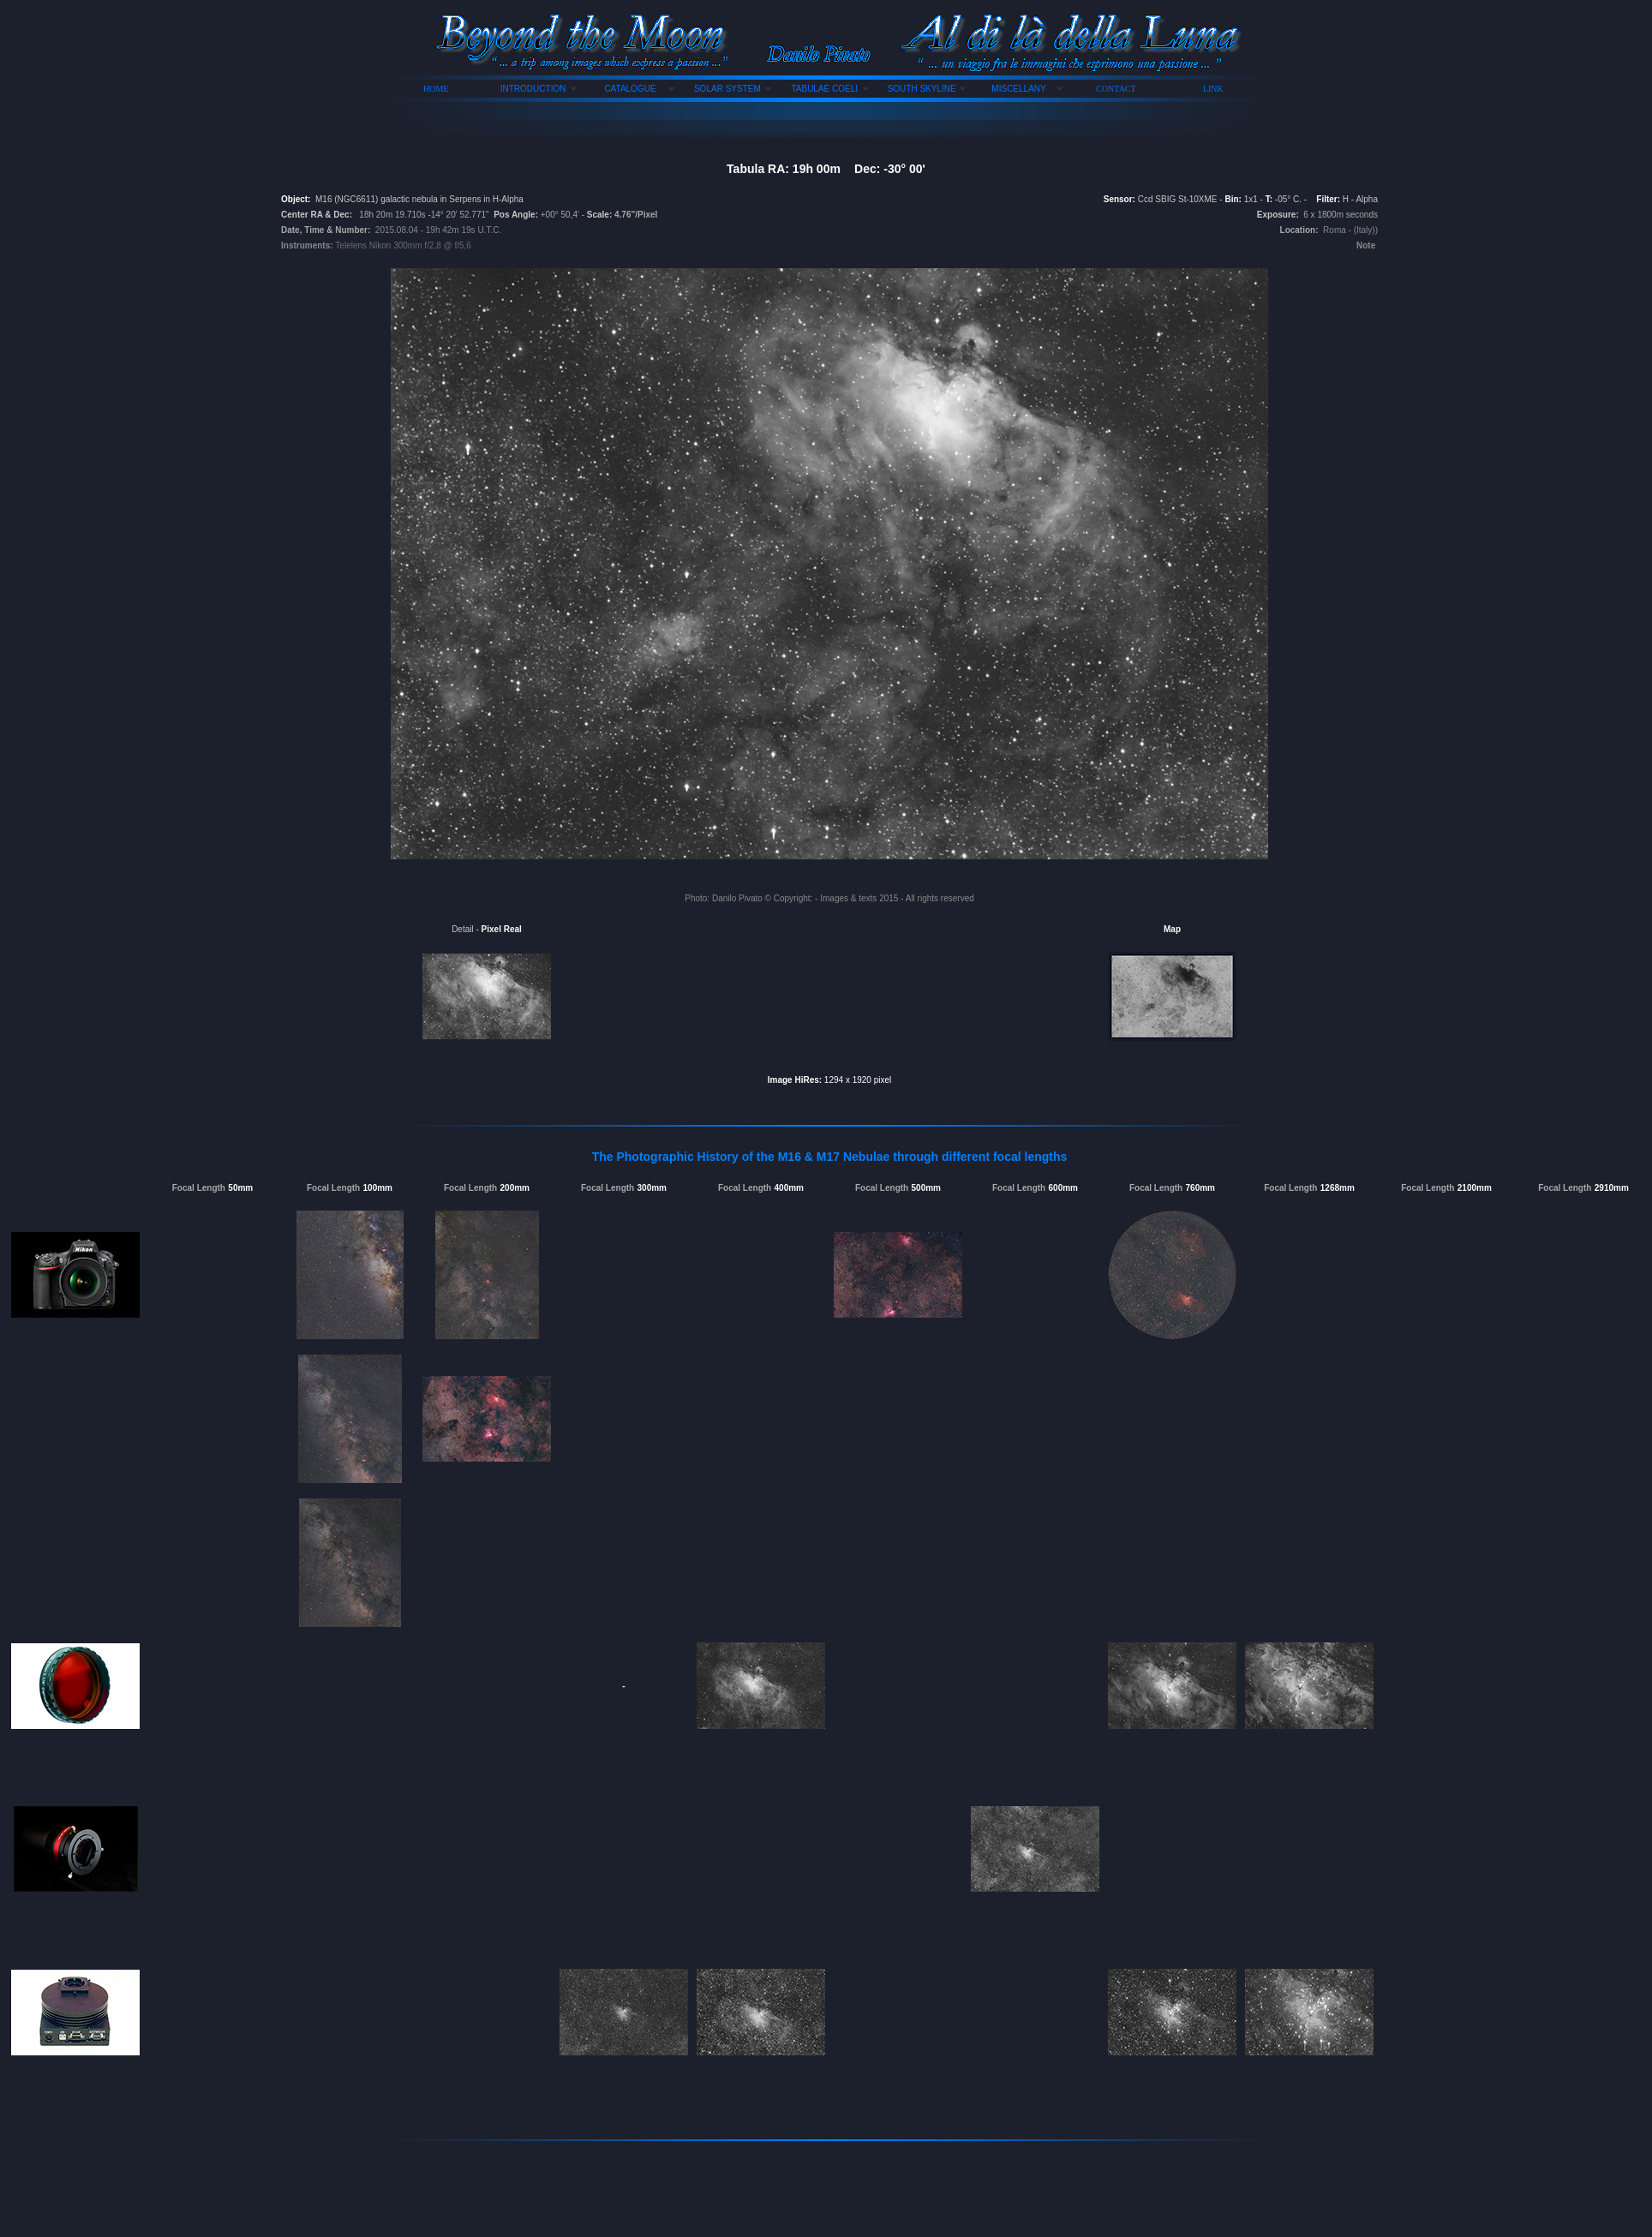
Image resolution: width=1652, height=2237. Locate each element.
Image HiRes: (795, 1080)
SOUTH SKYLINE (922, 88)
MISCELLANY (1018, 88)
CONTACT (1115, 88)
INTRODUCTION (533, 88)
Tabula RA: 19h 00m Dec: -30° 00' (826, 169)
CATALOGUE (629, 88)
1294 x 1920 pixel (856, 1080)
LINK (1213, 88)
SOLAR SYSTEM (727, 88)
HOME (435, 88)
